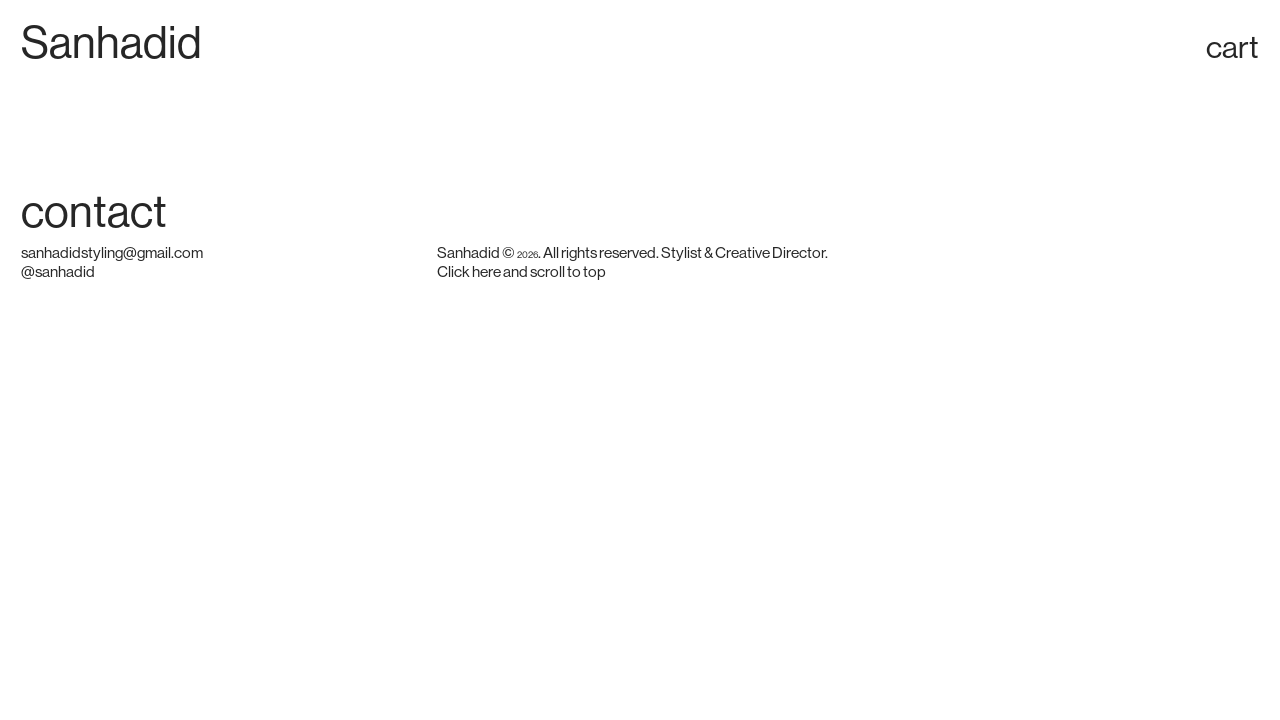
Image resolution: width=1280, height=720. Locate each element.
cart (1232, 47)
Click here (469, 272)
